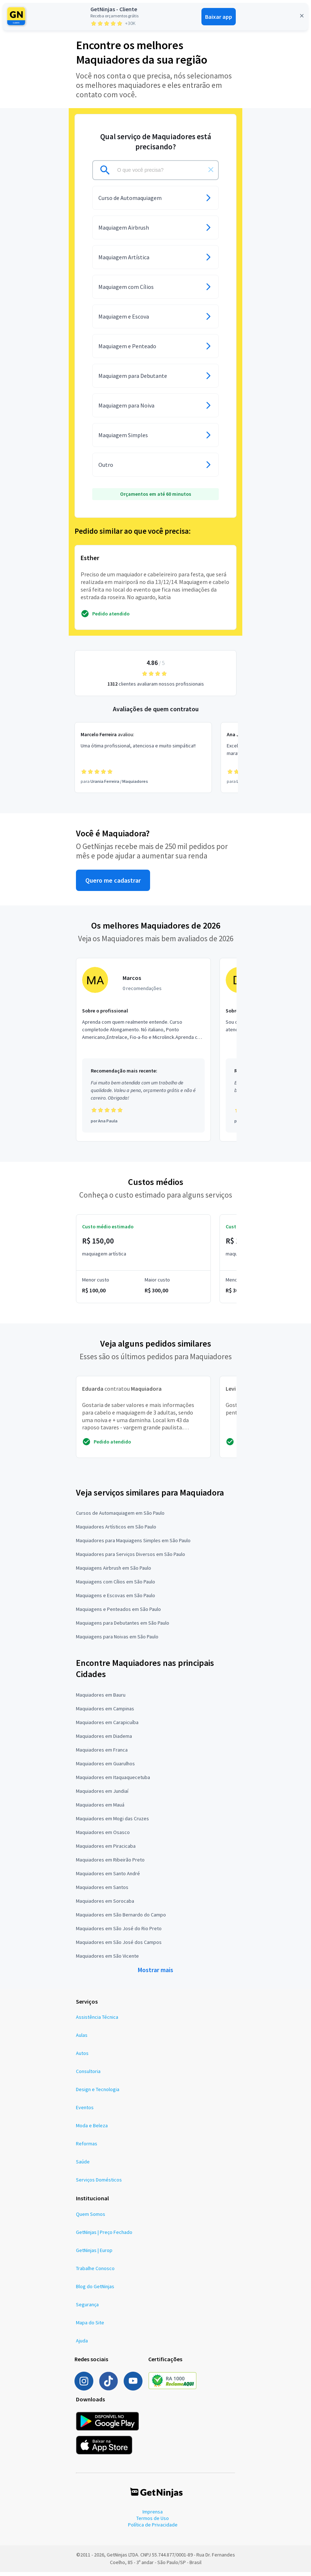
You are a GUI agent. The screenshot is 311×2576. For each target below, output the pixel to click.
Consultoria (88, 2075)
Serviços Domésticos (99, 2184)
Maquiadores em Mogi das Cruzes (112, 1822)
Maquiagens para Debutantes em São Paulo (122, 1627)
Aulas (82, 2039)
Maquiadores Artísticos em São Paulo (116, 1531)
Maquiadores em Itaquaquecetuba (113, 1781)
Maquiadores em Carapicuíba (107, 1726)
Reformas (86, 2148)
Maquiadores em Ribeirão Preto (110, 1863)
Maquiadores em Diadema (104, 1740)
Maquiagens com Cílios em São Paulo (115, 1586)
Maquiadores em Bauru (100, 1699)
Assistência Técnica (97, 2021)
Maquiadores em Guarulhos (105, 1767)
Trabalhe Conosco (95, 2272)
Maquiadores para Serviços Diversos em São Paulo (130, 1558)
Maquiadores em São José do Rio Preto (119, 1932)
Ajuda (82, 2345)
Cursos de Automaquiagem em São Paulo (120, 1517)
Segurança (87, 2309)
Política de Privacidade (153, 2528)
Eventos (85, 2111)
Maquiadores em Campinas (105, 1712)
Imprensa (152, 2515)
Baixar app (218, 16)
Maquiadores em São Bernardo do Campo (121, 1918)
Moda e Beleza (92, 2130)
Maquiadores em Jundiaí (102, 1795)
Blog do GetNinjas (95, 2290)
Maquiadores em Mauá (100, 1808)
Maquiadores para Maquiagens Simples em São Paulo (133, 1544)
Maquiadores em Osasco (103, 1836)
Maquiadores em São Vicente (107, 1960)
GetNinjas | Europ (94, 2254)
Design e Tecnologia (97, 2093)
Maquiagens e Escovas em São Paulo (115, 1599)
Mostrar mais (155, 1974)
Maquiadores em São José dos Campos (119, 1946)
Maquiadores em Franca (102, 1753)
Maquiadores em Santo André (108, 1877)
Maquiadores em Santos (102, 1891)
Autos (82, 2057)
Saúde (83, 2166)
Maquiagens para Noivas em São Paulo (117, 1641)
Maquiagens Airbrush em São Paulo (113, 1572)
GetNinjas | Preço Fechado (104, 2236)
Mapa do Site (90, 2327)
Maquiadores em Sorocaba (105, 1905)
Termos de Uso (152, 2522)
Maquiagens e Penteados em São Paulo (118, 1613)
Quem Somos (90, 2218)
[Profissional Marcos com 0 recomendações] (143, 1054)
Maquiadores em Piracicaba (106, 1850)
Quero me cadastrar (113, 884)
